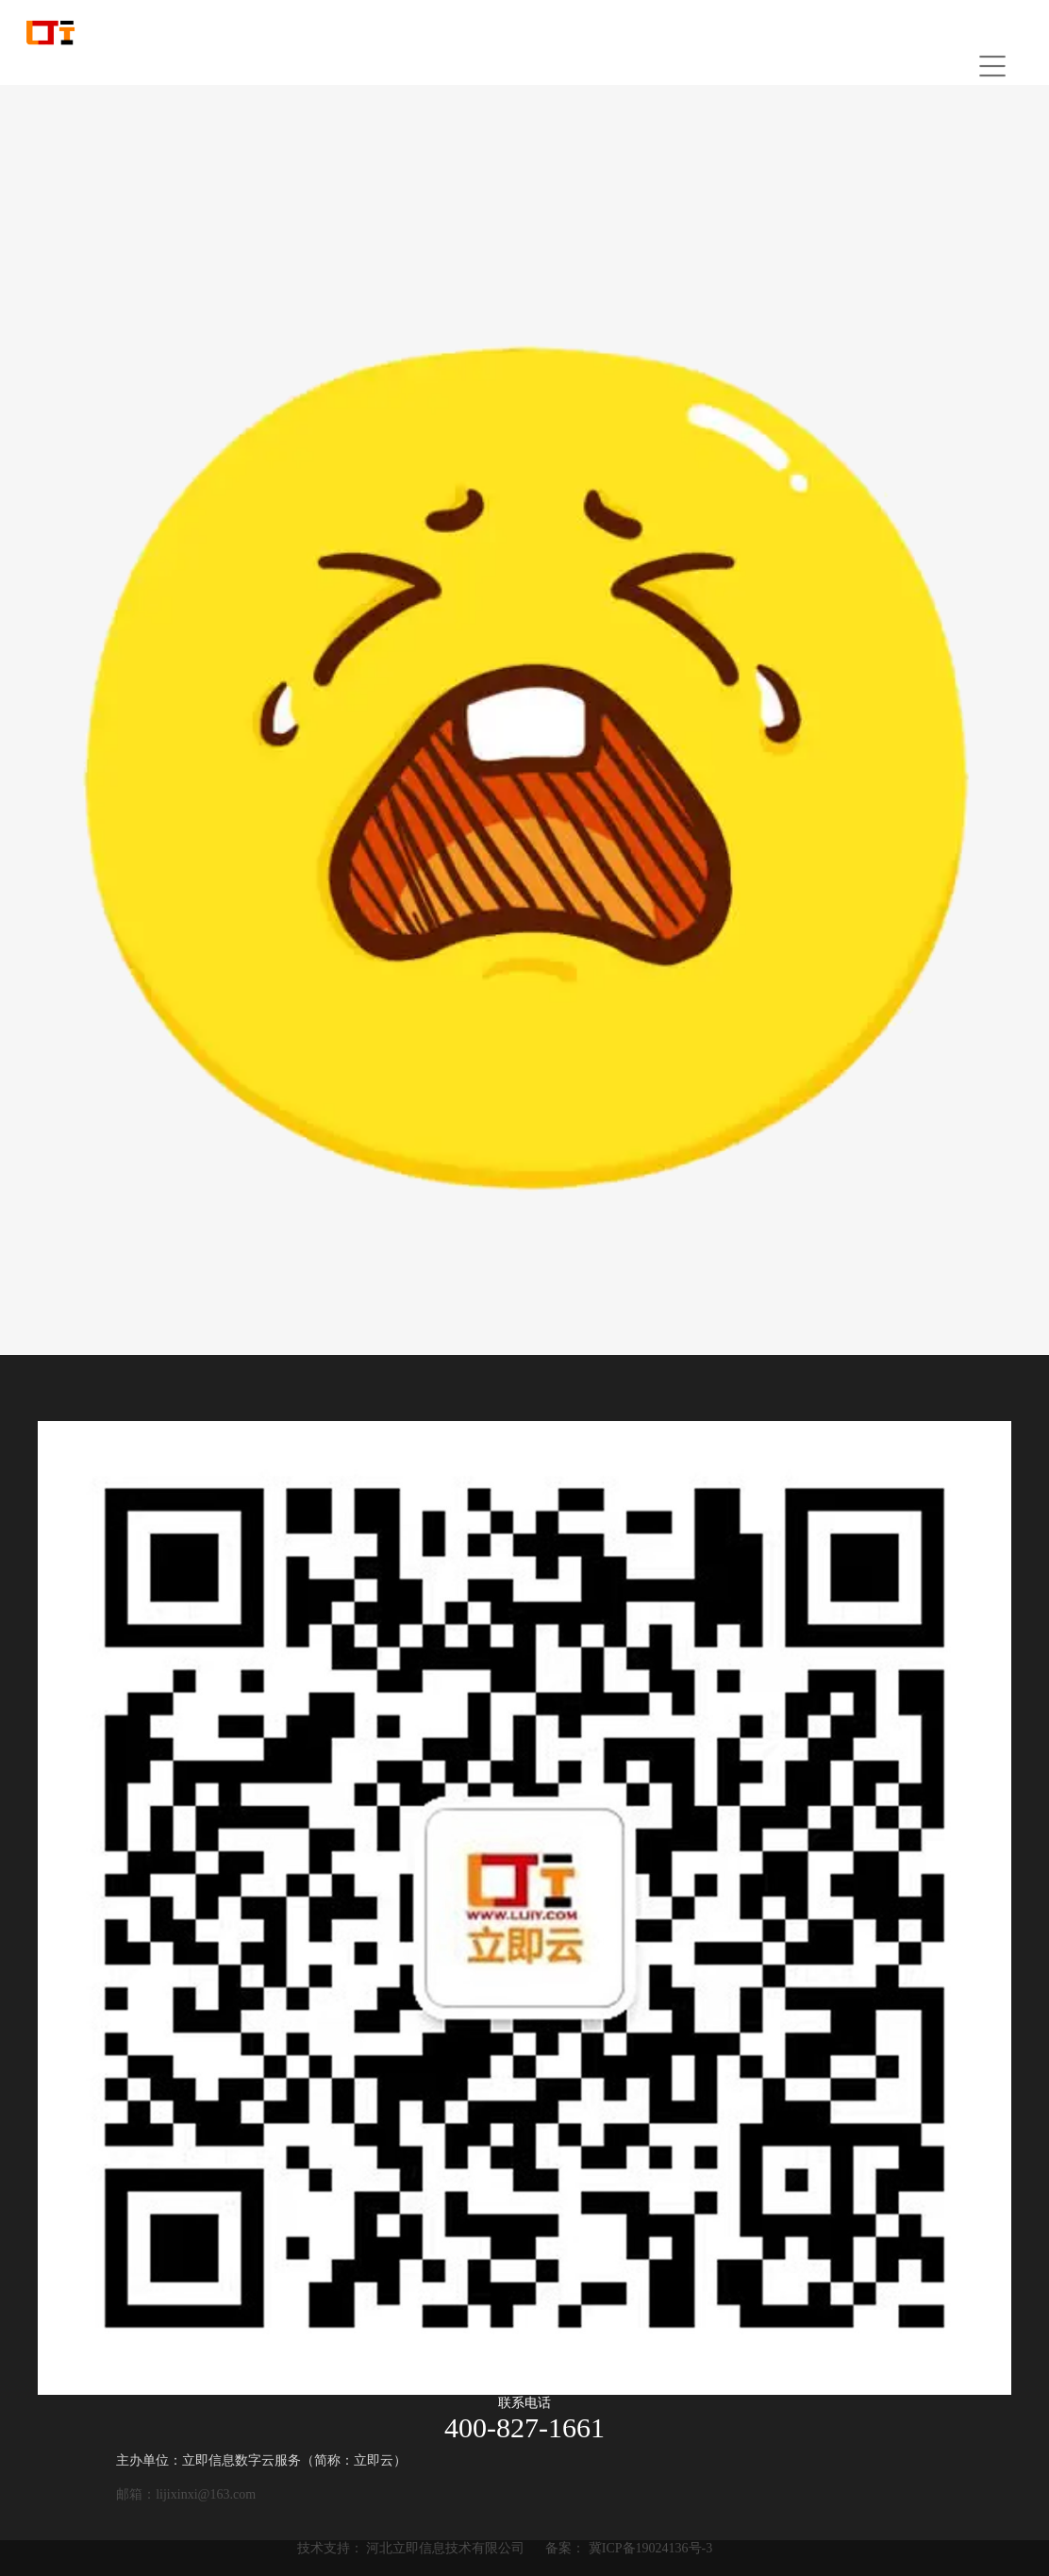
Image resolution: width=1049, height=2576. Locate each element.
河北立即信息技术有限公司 (445, 2548)
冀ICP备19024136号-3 (650, 2548)
